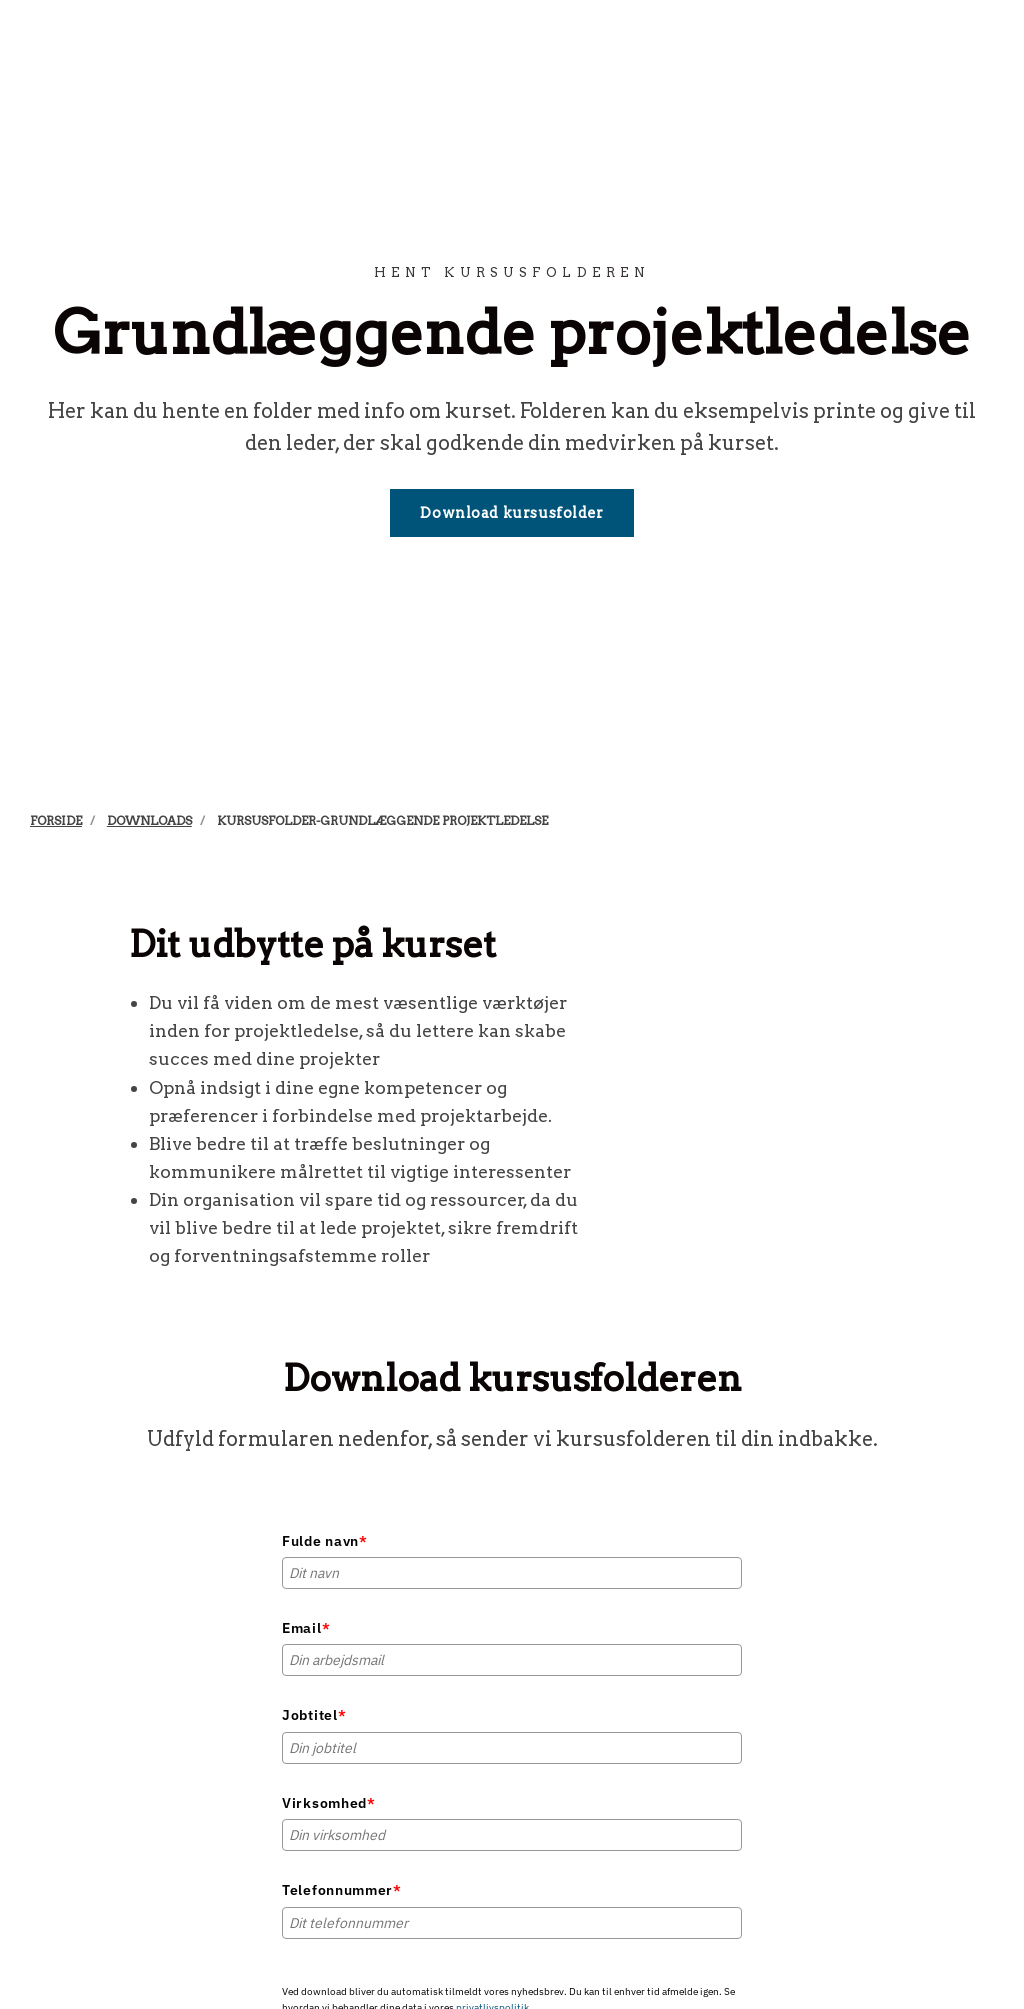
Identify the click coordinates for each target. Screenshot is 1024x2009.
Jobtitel (314, 1715)
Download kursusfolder (511, 513)
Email (306, 1628)
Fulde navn (325, 1541)
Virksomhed (329, 1803)
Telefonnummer (342, 1890)
